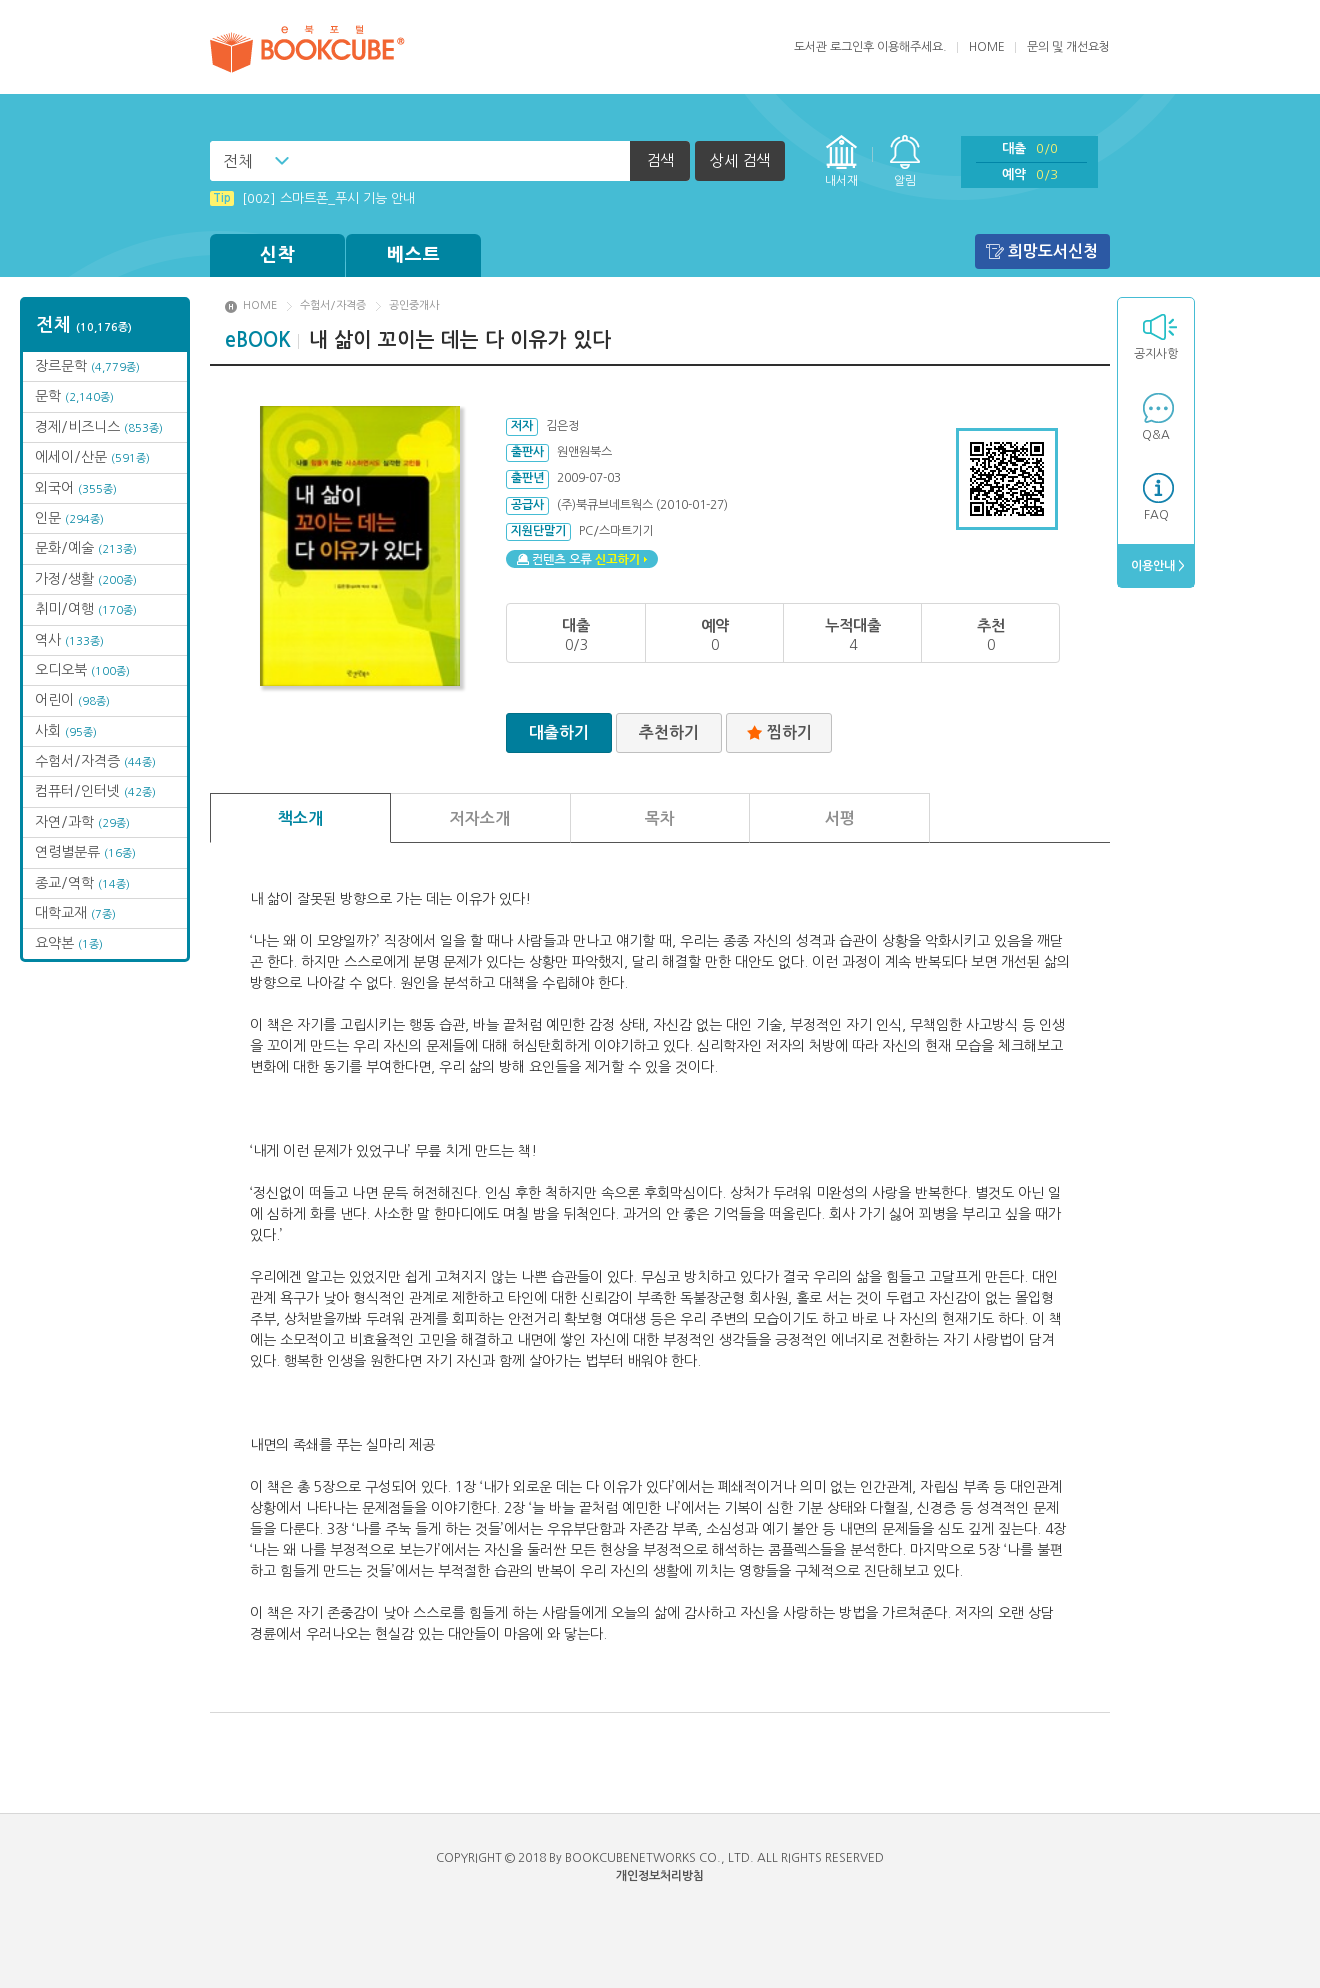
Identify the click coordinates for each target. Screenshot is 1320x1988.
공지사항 (1156, 354)
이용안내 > (1156, 566)
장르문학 (87, 366)
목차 (660, 818)
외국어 (76, 488)
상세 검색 (740, 160)
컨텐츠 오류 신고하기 (582, 559)
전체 (238, 161)
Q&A (1156, 435)
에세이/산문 (92, 457)
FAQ (1156, 515)
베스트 (414, 255)
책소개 (300, 818)
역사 (69, 640)
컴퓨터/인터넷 (95, 791)
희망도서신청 (1053, 251)
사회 (66, 731)
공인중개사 (414, 305)
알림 (905, 181)
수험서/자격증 (95, 761)
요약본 (69, 943)
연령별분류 (85, 852)
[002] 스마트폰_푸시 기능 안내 (312, 198)
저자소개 (480, 818)
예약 (1030, 174)
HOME (987, 47)
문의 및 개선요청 (1068, 47)
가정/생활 (86, 579)
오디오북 (82, 670)
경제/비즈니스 (99, 427)
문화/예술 (86, 548)
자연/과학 (82, 822)
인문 (69, 518)
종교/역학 (82, 883)
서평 (840, 818)
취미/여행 (86, 609)
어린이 (72, 700)
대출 (1030, 148)
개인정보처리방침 (660, 1876)
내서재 (841, 181)
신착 (278, 255)
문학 (74, 396)
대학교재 (75, 913)
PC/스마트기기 (616, 531)
